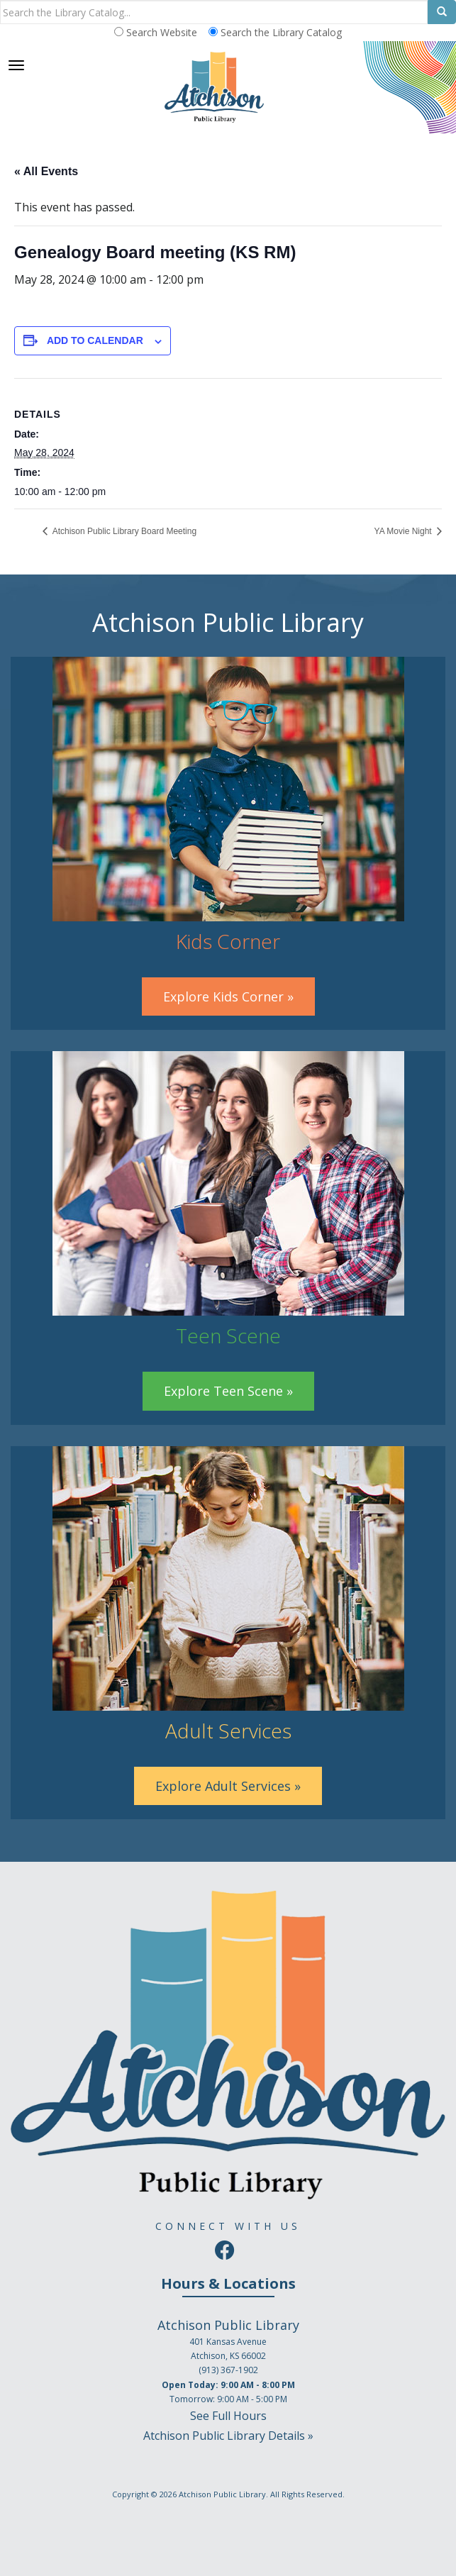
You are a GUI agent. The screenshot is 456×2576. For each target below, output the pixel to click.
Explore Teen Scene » (228, 1390)
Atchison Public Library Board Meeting (123, 531)
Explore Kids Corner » (228, 996)
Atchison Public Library (222, 2494)
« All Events (46, 171)
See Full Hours (228, 2416)
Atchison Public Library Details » (228, 2435)
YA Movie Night (404, 531)
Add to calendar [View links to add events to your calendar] (95, 340)
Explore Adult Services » (228, 1785)
